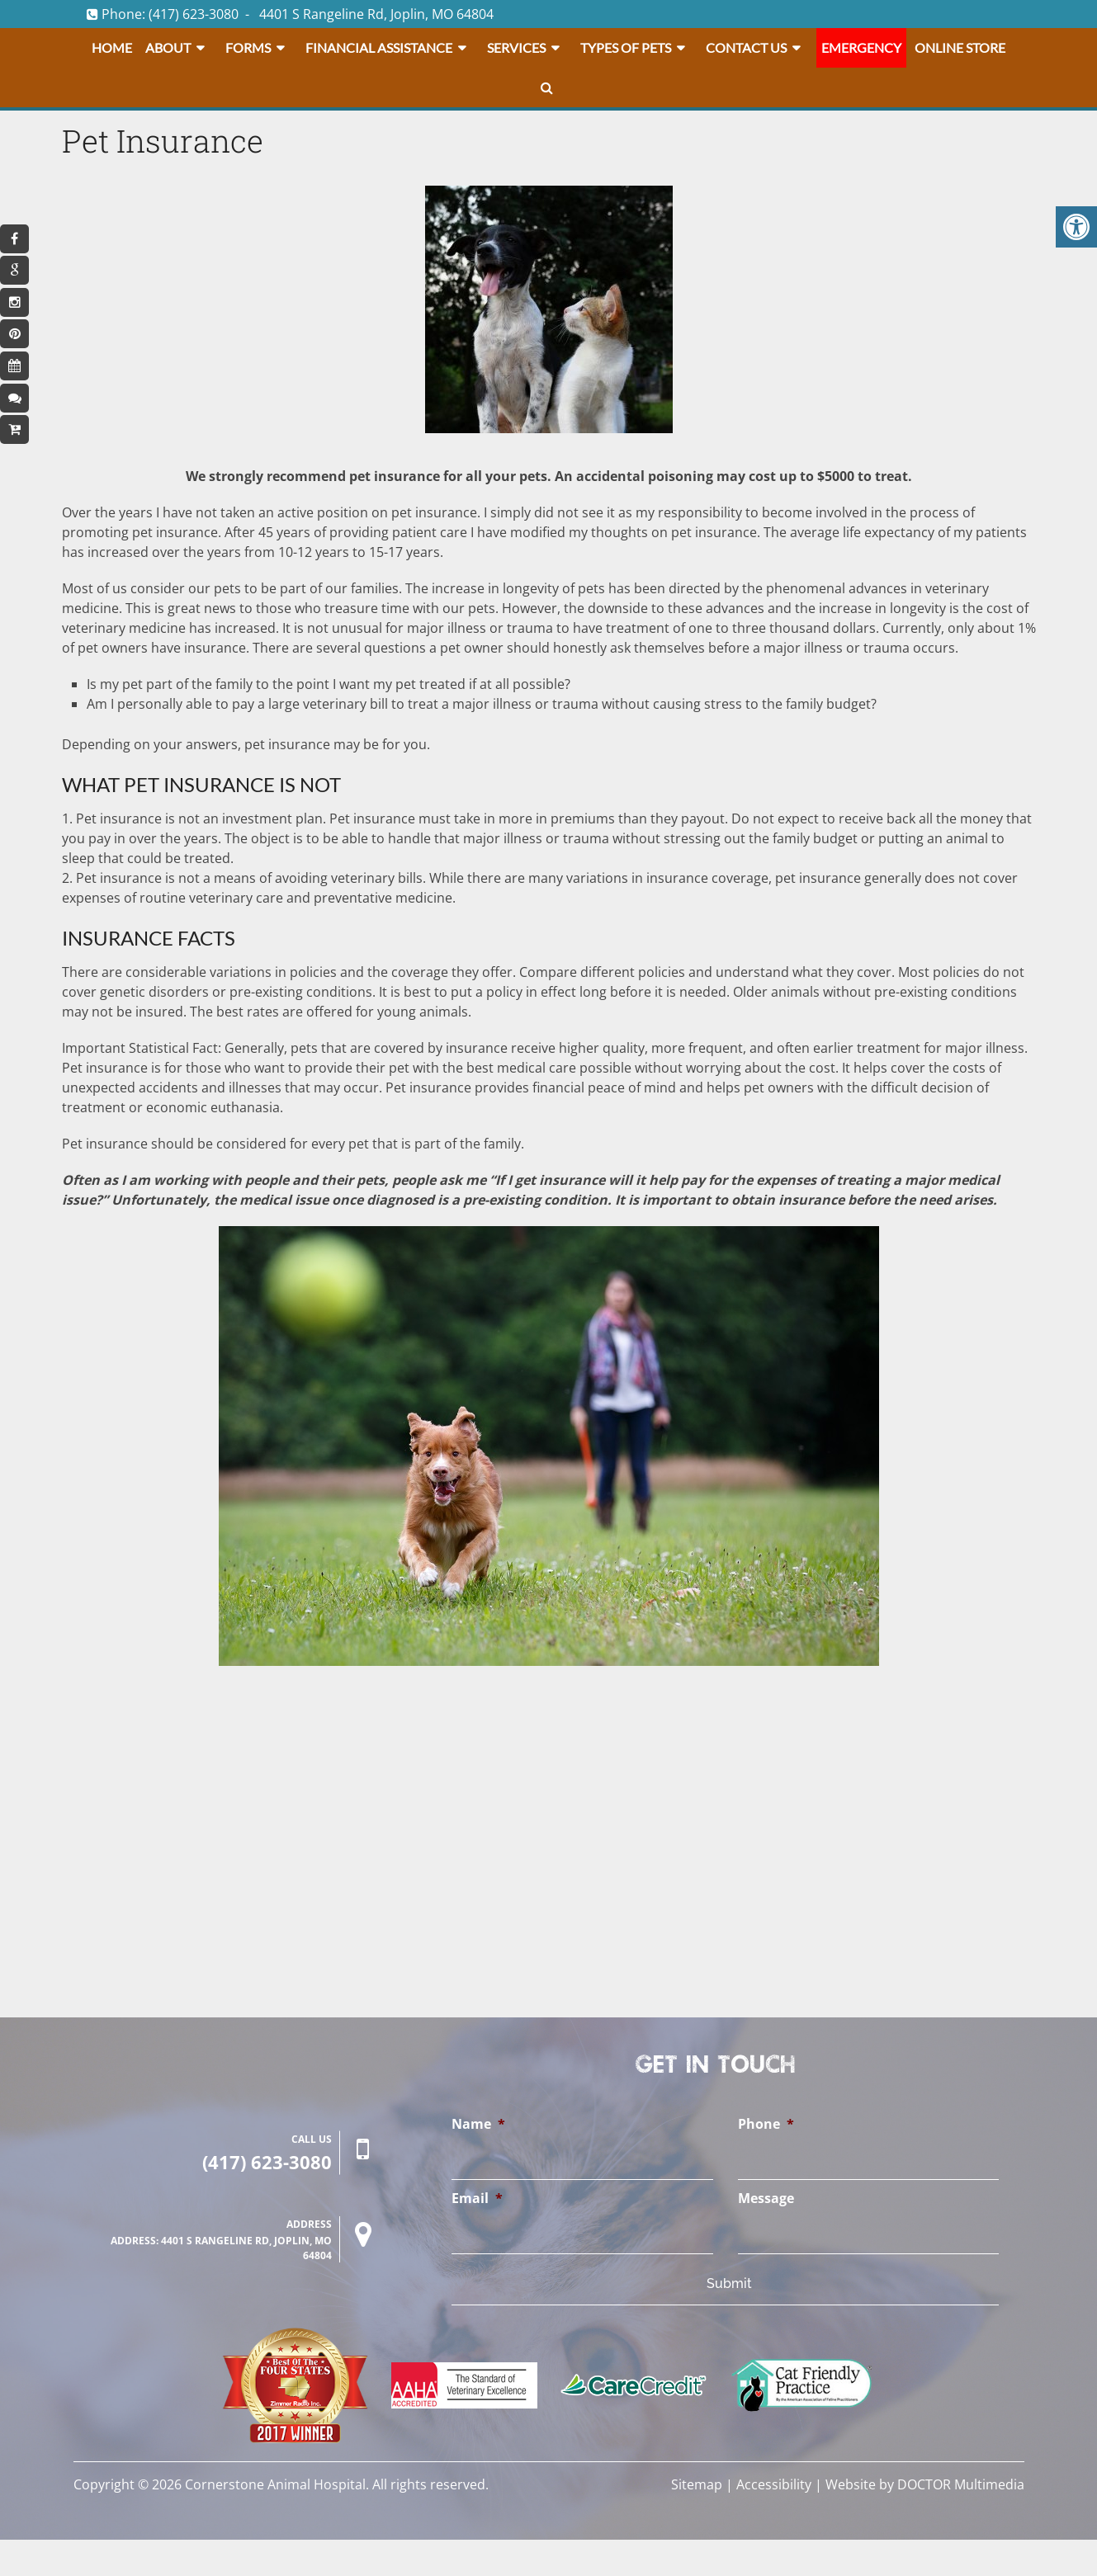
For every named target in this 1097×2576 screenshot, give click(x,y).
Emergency (861, 47)
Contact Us (746, 47)
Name (478, 2124)
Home (112, 47)
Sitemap (696, 2484)
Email (477, 2198)
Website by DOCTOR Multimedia (924, 2484)
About (168, 47)
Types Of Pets (625, 47)
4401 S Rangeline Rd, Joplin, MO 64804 (376, 14)
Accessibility (773, 2484)
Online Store (960, 47)
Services (516, 47)
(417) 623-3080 (194, 14)
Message (766, 2198)
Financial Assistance (378, 47)
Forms (248, 47)
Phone (766, 2124)
